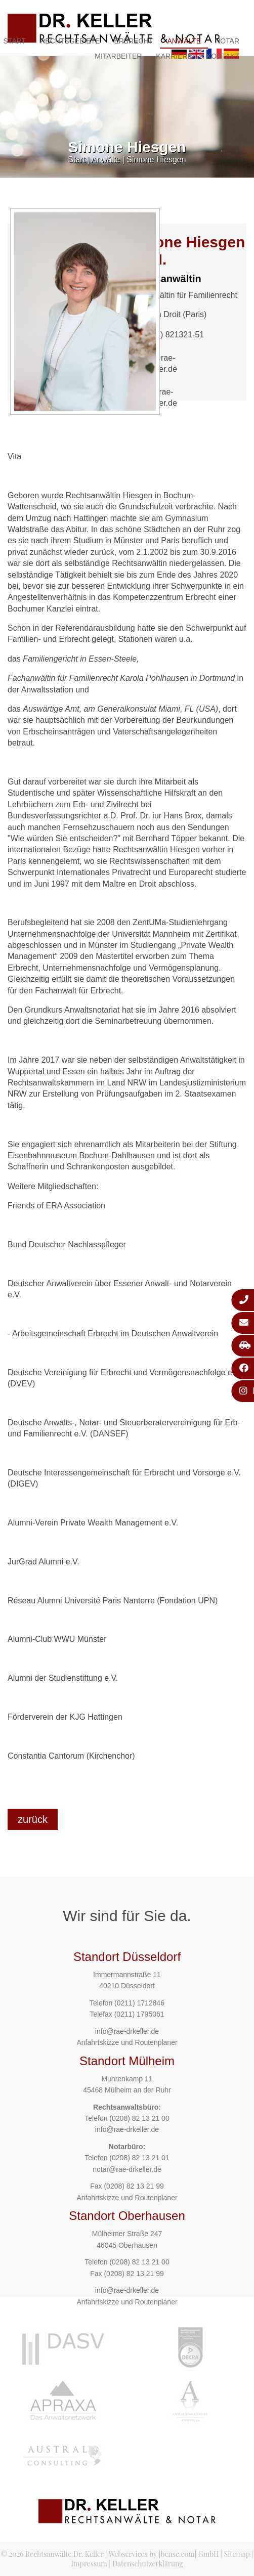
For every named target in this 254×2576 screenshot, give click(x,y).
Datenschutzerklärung (147, 2563)
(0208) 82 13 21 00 (139, 2118)
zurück (33, 1819)
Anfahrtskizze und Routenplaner (126, 2042)
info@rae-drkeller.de (127, 2031)
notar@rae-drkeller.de (127, 2169)
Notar (227, 41)
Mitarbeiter (118, 56)
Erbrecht (133, 41)
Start (76, 159)
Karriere (174, 56)
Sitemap (237, 2554)
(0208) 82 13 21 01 (139, 2158)
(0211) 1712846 (139, 2003)
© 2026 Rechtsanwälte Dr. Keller (52, 2554)
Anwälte (184, 41)
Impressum (89, 2563)
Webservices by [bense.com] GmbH (164, 2554)
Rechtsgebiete (70, 41)
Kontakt (222, 56)
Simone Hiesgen (156, 159)
